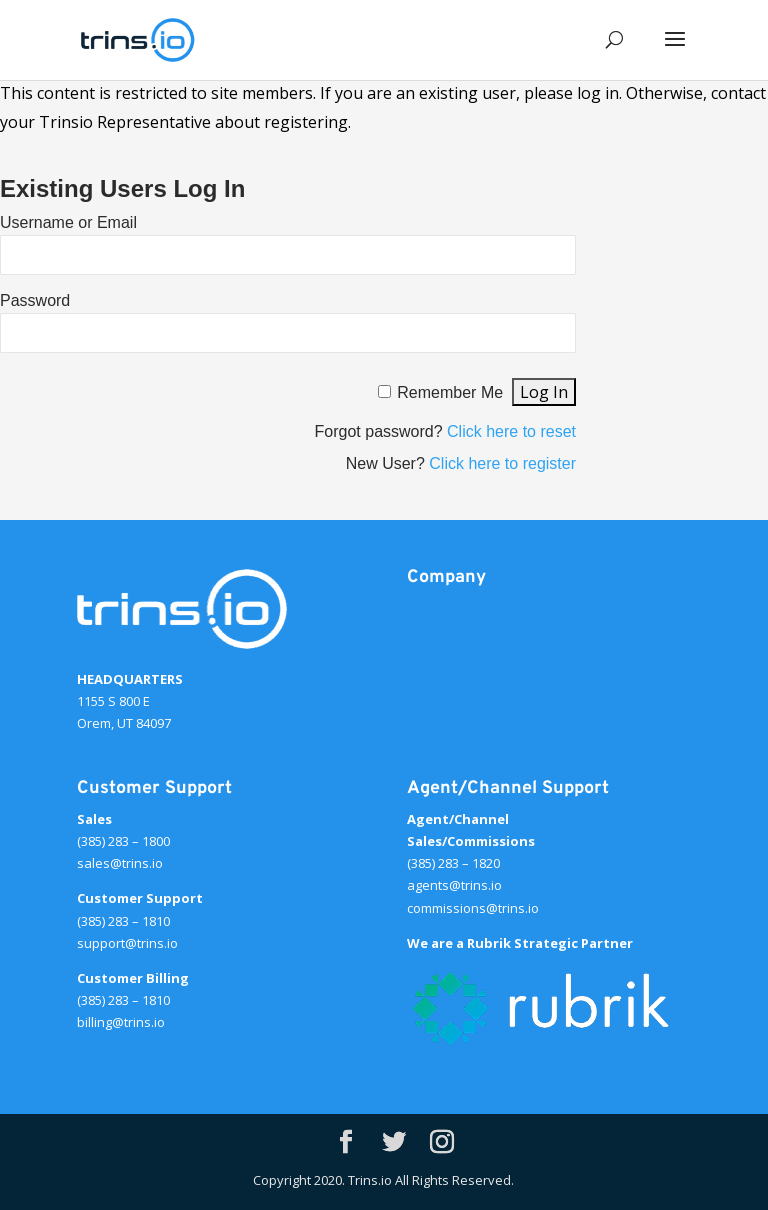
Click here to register (502, 463)
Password (35, 300)
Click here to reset (511, 431)
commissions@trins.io (473, 908)
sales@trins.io (120, 863)
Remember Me (450, 392)
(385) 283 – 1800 (123, 841)
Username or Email (68, 222)
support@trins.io (127, 943)
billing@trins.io (121, 1022)
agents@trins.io (454, 885)
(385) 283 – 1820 (453, 863)
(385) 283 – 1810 (123, 921)
